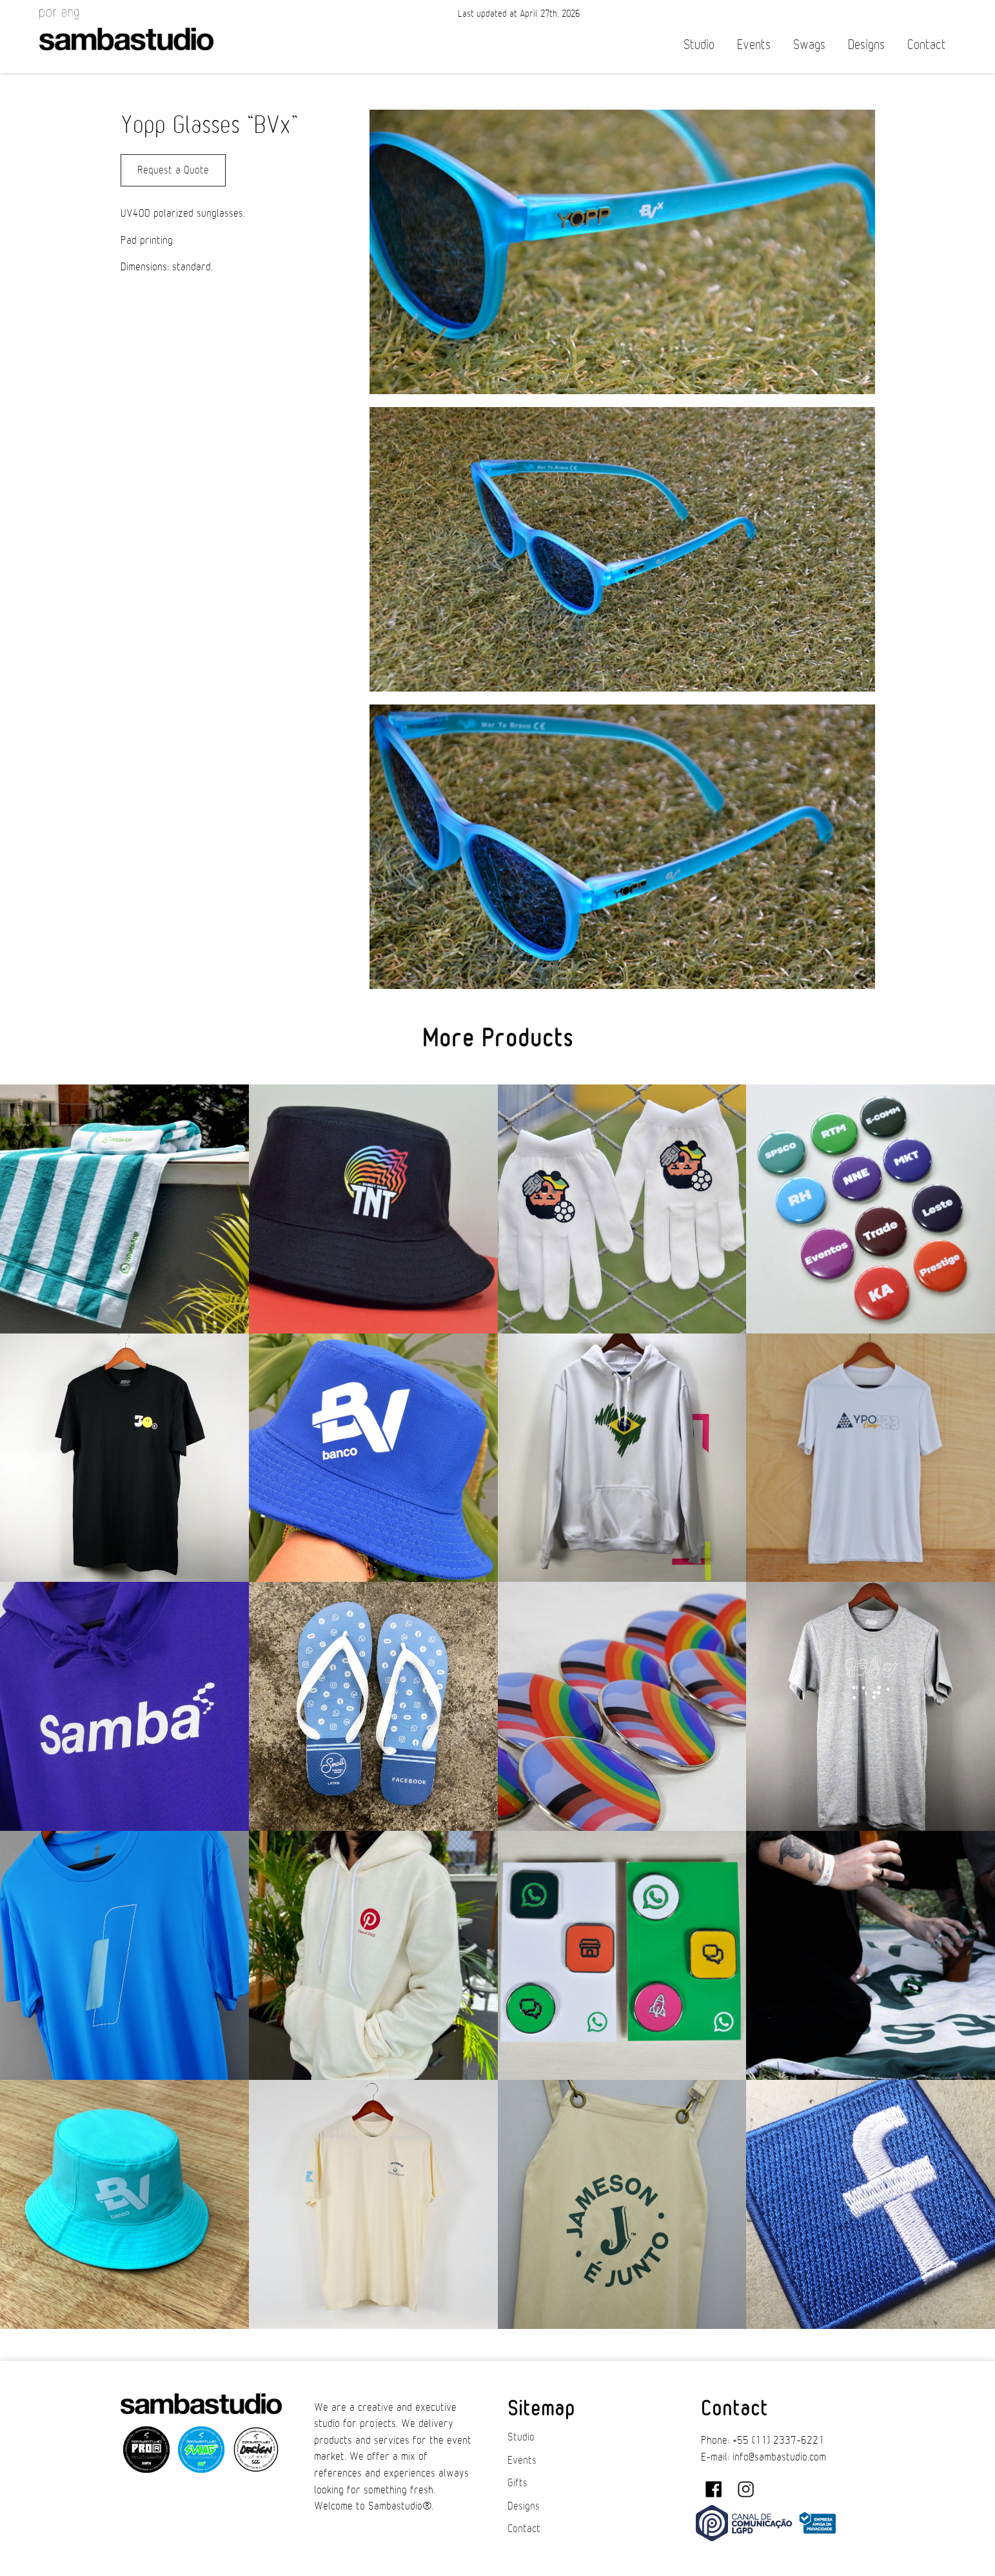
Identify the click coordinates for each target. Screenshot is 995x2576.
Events (754, 45)
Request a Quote (173, 170)
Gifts (517, 2483)
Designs (866, 45)
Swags (809, 45)
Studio (699, 45)
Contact (926, 45)
